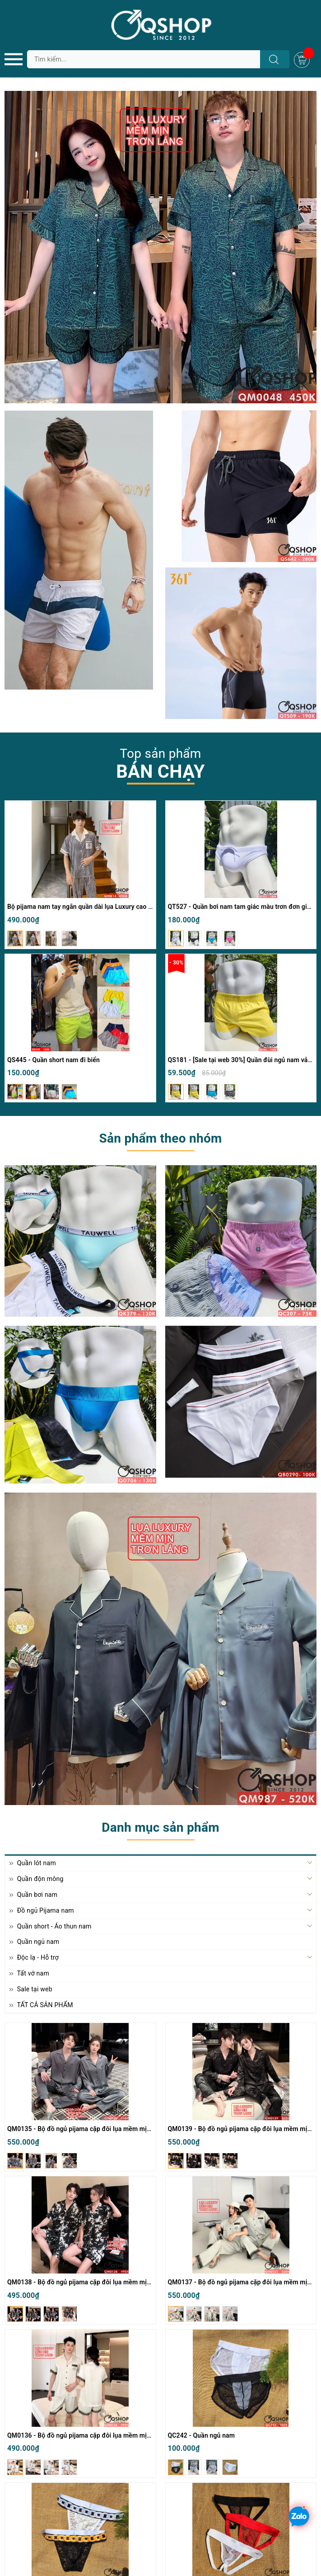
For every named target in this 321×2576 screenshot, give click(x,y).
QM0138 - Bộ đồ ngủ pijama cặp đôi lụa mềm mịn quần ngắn (94, 2282)
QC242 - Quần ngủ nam (201, 2435)
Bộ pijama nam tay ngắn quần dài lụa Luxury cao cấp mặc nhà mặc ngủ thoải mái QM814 (135, 906)
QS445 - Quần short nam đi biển (53, 1059)
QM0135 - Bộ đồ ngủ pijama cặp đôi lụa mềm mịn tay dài (89, 2128)
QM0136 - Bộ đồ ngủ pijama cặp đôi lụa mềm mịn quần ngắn (94, 2435)
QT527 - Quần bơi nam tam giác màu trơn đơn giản (241, 906)
